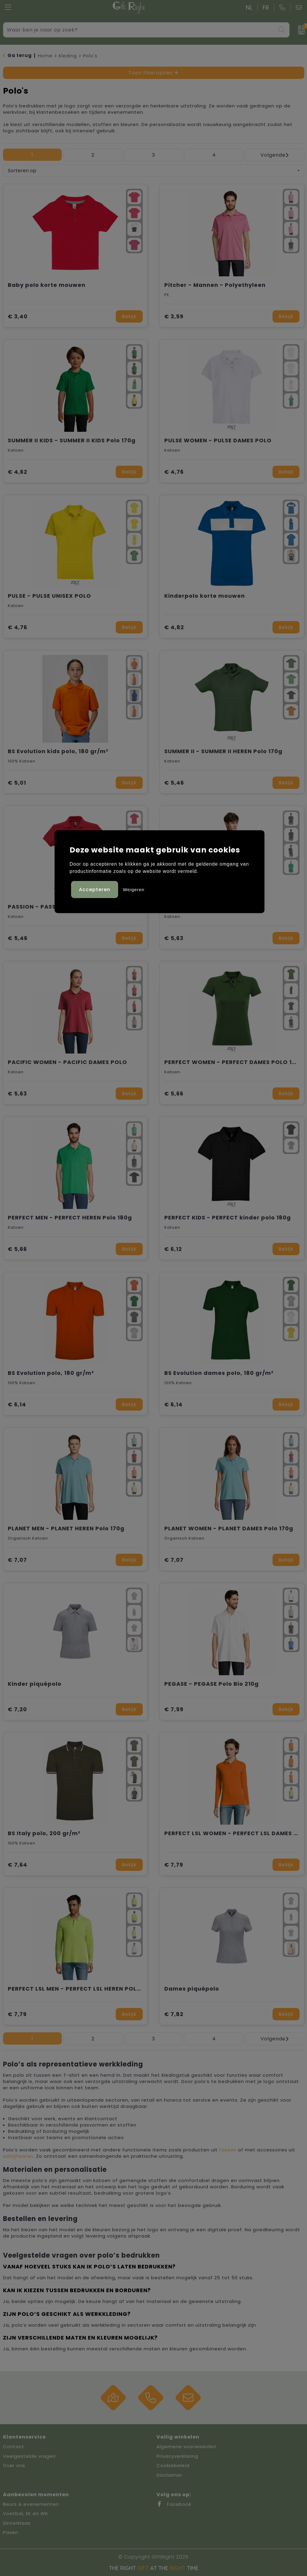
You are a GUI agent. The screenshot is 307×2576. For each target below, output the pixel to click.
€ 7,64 (17, 1864)
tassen (228, 2150)
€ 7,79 (173, 1864)
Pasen (10, 2532)
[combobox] (139, 30)
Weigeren (134, 889)
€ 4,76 (174, 471)
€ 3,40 (18, 316)
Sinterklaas (17, 2523)
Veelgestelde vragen (29, 2456)
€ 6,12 (173, 1249)
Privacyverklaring (177, 2456)
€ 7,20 (17, 1709)
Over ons (14, 2465)
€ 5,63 (173, 938)
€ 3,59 (173, 316)
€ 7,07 (17, 1559)
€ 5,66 (173, 1093)
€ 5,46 (174, 782)
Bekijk (129, 316)
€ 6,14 (17, 1404)
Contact (13, 2446)
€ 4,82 (174, 627)
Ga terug (19, 55)
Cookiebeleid (172, 2465)
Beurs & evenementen (31, 2504)
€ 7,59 (173, 1709)
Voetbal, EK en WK (25, 2513)
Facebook (173, 2504)
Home (45, 56)
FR (266, 8)
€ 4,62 (17, 471)
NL (249, 8)
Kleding (68, 56)
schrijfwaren (18, 2156)
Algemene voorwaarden (186, 2446)
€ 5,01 (17, 782)
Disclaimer (169, 2475)
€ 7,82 (173, 2014)
